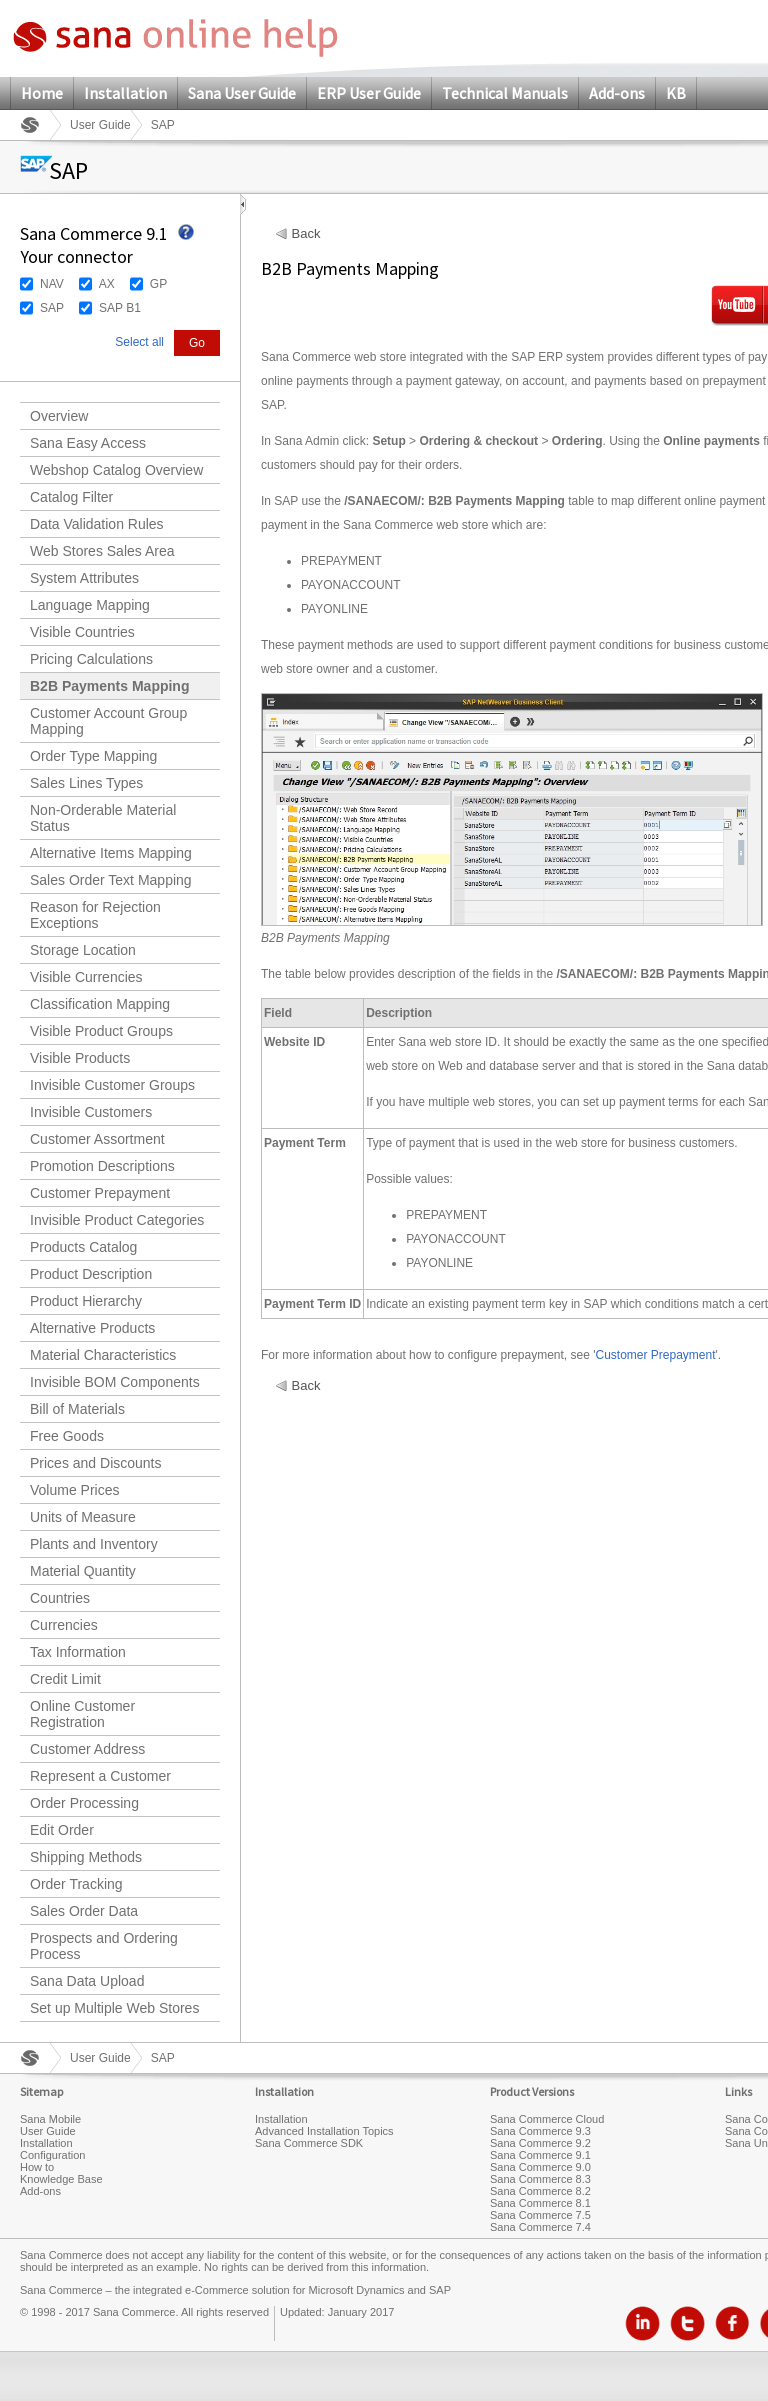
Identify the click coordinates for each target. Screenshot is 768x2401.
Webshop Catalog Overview (116, 470)
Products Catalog (83, 1247)
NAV (52, 284)
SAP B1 (120, 308)
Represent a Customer (100, 1776)
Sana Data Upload (87, 1981)
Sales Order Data (84, 1911)
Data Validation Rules (97, 524)
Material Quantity (83, 1571)
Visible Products (80, 1058)
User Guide (100, 125)
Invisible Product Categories (117, 1220)
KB (676, 93)
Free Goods (67, 1436)
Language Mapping (90, 605)
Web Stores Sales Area (102, 551)
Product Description (91, 1274)
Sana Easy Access (88, 443)
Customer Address (87, 1749)
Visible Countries (82, 632)
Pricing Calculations (91, 659)
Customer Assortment (97, 1139)
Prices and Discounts (96, 1463)
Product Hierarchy (86, 1301)
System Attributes (84, 578)
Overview (59, 416)
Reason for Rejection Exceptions (95, 915)
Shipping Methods (86, 1857)
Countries (60, 1598)
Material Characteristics (103, 1355)
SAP (52, 308)
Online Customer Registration (82, 1714)
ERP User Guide (369, 93)
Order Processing (84, 1803)
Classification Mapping (100, 1004)
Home (42, 93)
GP (158, 284)
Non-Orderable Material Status (103, 818)
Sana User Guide (242, 93)
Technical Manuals (505, 93)
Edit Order (62, 1830)
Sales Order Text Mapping (111, 880)
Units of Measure (83, 1517)
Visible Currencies (86, 977)
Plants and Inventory (94, 1544)
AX (107, 284)
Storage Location (83, 950)
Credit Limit (65, 1679)
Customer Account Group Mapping (108, 721)
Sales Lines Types (86, 783)
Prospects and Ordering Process (104, 1946)
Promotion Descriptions (102, 1166)
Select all (139, 342)
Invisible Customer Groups (112, 1085)
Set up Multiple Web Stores (114, 2008)
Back (306, 234)
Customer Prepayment (100, 1193)
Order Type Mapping (93, 756)
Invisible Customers (91, 1112)
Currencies (64, 1625)
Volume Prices (74, 1490)
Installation (125, 93)
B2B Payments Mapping (109, 686)
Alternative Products (92, 1328)
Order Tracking (76, 1884)
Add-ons (617, 93)
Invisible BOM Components (115, 1382)
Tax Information (78, 1652)
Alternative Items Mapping (111, 853)
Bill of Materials (77, 1409)
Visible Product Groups (101, 1031)
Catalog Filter (71, 497)
